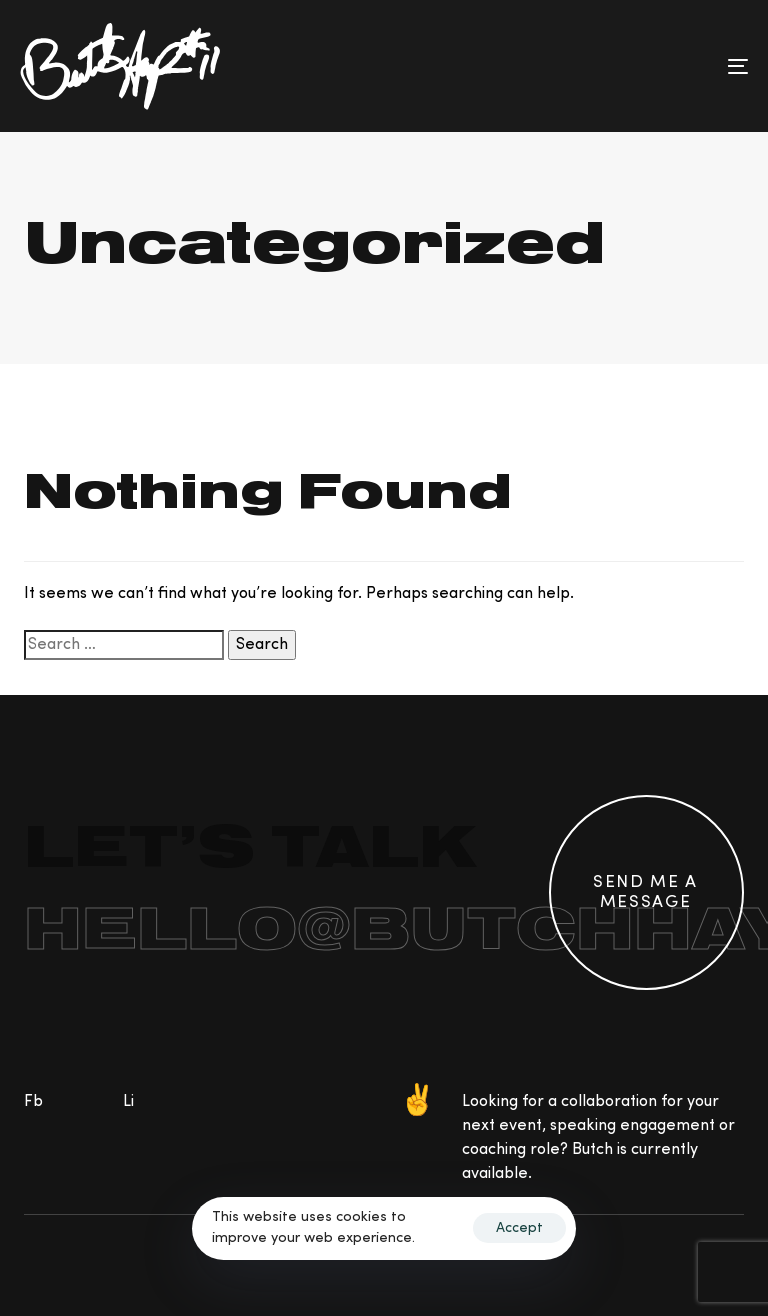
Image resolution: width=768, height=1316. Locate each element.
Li (128, 1102)
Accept (519, 1228)
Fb (33, 1102)
